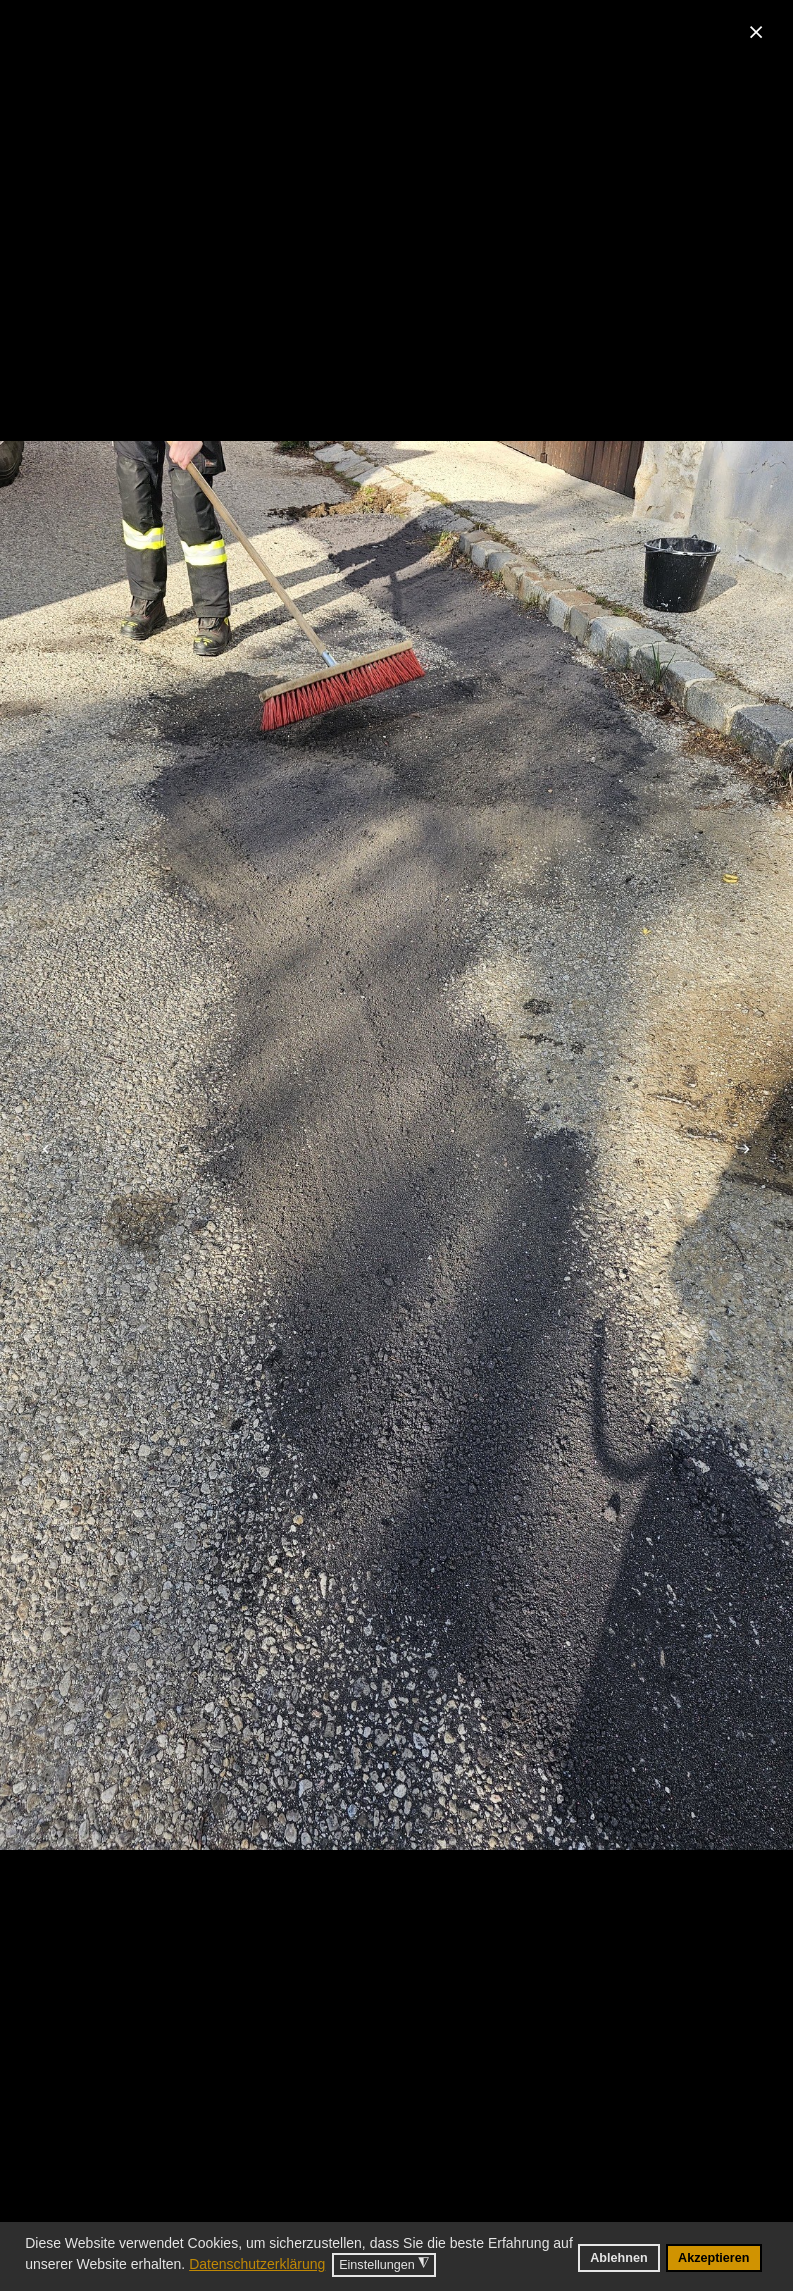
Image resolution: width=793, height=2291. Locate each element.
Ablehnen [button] (618, 2258)
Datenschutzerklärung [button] (257, 2264)
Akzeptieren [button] (713, 2258)
